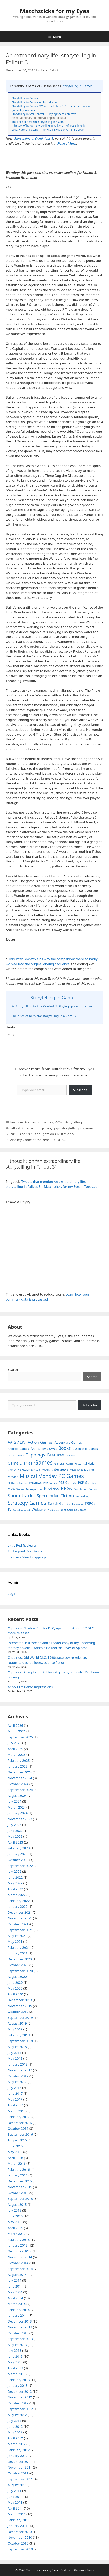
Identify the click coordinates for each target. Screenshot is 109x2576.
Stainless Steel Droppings (27, 1557)
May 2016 (15, 2152)
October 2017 (18, 2076)
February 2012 (19, 2450)
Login (12, 1593)
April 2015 (15, 2228)
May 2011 (15, 2502)
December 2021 (20, 1912)
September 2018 (20, 2041)
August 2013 (17, 2345)
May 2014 (15, 2292)
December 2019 (20, 2000)
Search (13, 1369)
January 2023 (18, 1854)
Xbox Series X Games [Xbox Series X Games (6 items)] (73, 1510)
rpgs (56, 1128)
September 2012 (20, 2409)
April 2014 (15, 2298)
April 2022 (15, 1889)
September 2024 (20, 1789)
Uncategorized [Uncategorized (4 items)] (21, 1510)
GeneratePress (84, 2570)
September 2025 (20, 1737)
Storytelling (73, 1122)
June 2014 (15, 2286)
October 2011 (18, 2473)
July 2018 (14, 2052)
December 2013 (20, 2321)
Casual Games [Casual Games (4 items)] (16, 1455)
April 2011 (15, 2508)
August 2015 (17, 2204)
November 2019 (20, 2006)
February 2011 (19, 2520)
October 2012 (18, 2403)
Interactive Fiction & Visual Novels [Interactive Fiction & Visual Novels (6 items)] (29, 1469)
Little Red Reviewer (22, 1545)
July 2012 (14, 2420)
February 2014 (19, 2309)
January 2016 (18, 2175)
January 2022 (18, 1906)
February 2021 (19, 1947)
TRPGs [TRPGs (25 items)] (90, 1503)
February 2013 (19, 2380)
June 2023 (15, 1830)
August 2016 (17, 2140)
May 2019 (15, 2029)
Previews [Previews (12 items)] (35, 1483)
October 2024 (18, 1784)
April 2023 (15, 1842)
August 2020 (17, 1976)
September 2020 (20, 1971)
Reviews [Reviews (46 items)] (51, 1488)
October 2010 (18, 2543)
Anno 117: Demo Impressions (30, 1687)
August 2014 (17, 2274)
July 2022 (14, 1871)
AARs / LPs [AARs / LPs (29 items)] (17, 1442)
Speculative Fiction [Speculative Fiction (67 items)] (55, 1496)
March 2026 (17, 1731)
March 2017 (17, 2111)
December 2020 (20, 1959)
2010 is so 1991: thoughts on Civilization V (42, 1134)
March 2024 (17, 1807)
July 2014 (14, 2280)
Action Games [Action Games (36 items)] (40, 1442)
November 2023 (20, 1819)
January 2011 (18, 2526)
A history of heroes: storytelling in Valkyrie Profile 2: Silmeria (48, 125)
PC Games (45, 1122)
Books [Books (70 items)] (64, 1448)
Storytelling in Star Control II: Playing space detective (44, 114)
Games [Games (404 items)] (43, 1462)
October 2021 (18, 1924)
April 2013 (15, 2368)
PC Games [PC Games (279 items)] (71, 1475)
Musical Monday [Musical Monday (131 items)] (38, 1476)
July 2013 (14, 2350)
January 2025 (18, 1766)
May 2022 (15, 1883)
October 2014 (18, 2263)
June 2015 (15, 2216)
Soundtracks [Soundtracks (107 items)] (21, 1495)
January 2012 (18, 2455)
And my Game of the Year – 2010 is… (38, 1140)
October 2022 (18, 1860)
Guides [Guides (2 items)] (69, 1463)
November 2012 (20, 2397)
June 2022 (15, 1877)
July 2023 (14, 1824)
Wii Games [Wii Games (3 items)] (53, 1509)
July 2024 (14, 1801)
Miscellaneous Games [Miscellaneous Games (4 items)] (82, 1469)
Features (16, 1122)
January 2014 (18, 2315)
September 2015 (20, 2198)
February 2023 (19, 1848)
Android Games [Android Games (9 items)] (18, 1449)
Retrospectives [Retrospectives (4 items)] (34, 1489)
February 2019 (19, 2035)
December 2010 (20, 2531)
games (29, 1128)
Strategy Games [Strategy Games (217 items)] (27, 1502)
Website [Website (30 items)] (39, 1509)
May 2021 (15, 1941)
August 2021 (17, 1936)
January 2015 (18, 2245)
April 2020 (15, 1994)
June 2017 (15, 2093)
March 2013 (17, 2374)
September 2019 (20, 2017)
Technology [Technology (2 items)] (77, 1504)
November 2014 (20, 2257)
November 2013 (20, 2327)
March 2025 (17, 1754)
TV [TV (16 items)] (9, 1509)
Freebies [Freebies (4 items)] (70, 1455)
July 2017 (14, 2087)
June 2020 (15, 1982)
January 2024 (18, 1813)
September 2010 (20, 2549)
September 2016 (20, 2134)
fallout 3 (16, 1128)
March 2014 (17, 2304)
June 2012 (15, 2426)
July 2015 (14, 2210)
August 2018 (17, 2046)
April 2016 (15, 2158)
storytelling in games (77, 1128)
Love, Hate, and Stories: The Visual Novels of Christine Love (48, 129)
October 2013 (18, 2333)
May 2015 (15, 2222)
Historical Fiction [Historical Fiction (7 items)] (85, 1463)
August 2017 (17, 2082)
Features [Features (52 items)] (55, 1455)
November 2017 (20, 2070)
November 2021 (20, 1918)
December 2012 (20, 2391)
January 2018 (18, 2064)
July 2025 (14, 1743)
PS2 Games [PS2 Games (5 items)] (50, 1483)
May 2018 (15, 2058)
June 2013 (15, 2356)
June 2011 (15, 2496)
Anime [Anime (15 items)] (35, 1448)
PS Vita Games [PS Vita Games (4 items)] (16, 1489)
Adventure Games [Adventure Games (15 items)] (68, 1442)
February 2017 (19, 2117)
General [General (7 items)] (59, 1463)
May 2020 (15, 1988)
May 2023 (15, 1836)
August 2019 (17, 2023)
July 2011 (14, 2490)
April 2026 (15, 1725)
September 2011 (20, 2479)
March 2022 (17, 1895)
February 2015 (19, 2239)
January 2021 (18, 1953)
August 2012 (17, 2415)
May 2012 (15, 2432)
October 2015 (18, 2193)
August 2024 (17, 1795)
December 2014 (20, 2251)
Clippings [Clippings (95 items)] (35, 1455)
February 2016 (19, 2169)
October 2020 (18, 1965)
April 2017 (15, 2105)
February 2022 (19, 1901)
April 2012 (15, 2438)
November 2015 (20, 2187)
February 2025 (19, 1760)
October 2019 (18, 2011)
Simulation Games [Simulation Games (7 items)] (85, 1489)
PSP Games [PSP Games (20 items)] (87, 1482)
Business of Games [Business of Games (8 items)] (85, 1449)
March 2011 (17, 2514)
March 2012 (17, 2444)
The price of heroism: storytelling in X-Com (38, 122)
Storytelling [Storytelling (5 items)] (82, 1496)
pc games (43, 1128)
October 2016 (18, 2128)
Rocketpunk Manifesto (25, 1551)
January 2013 (18, 2385)
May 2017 (15, 2099)
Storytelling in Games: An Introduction (35, 102)
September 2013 (20, 2339)
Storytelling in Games (77, 86)
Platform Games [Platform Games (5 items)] (17, 1483)
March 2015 (17, 2233)
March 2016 (17, 2163)
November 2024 (20, 1778)
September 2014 (20, 2268)
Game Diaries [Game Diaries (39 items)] (20, 1463)
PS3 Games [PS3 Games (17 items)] (67, 1482)
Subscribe (80, 1090)
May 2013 (15, 2362)
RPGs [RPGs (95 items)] (66, 1488)
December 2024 (20, 1772)
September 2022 (20, 1865)
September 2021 (20, 1930)
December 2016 (20, 2123)
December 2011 (20, 2461)
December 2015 (20, 2181)
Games (30, 1122)
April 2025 (15, 1749)
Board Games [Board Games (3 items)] (49, 1448)
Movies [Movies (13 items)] (13, 1476)
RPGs (59, 1122)
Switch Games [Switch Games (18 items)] (59, 1503)
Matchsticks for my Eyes (54, 11)
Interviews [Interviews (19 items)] (60, 1469)
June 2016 (15, 2146)
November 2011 (20, 2467)
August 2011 (17, 2485)
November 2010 (20, 2537)
